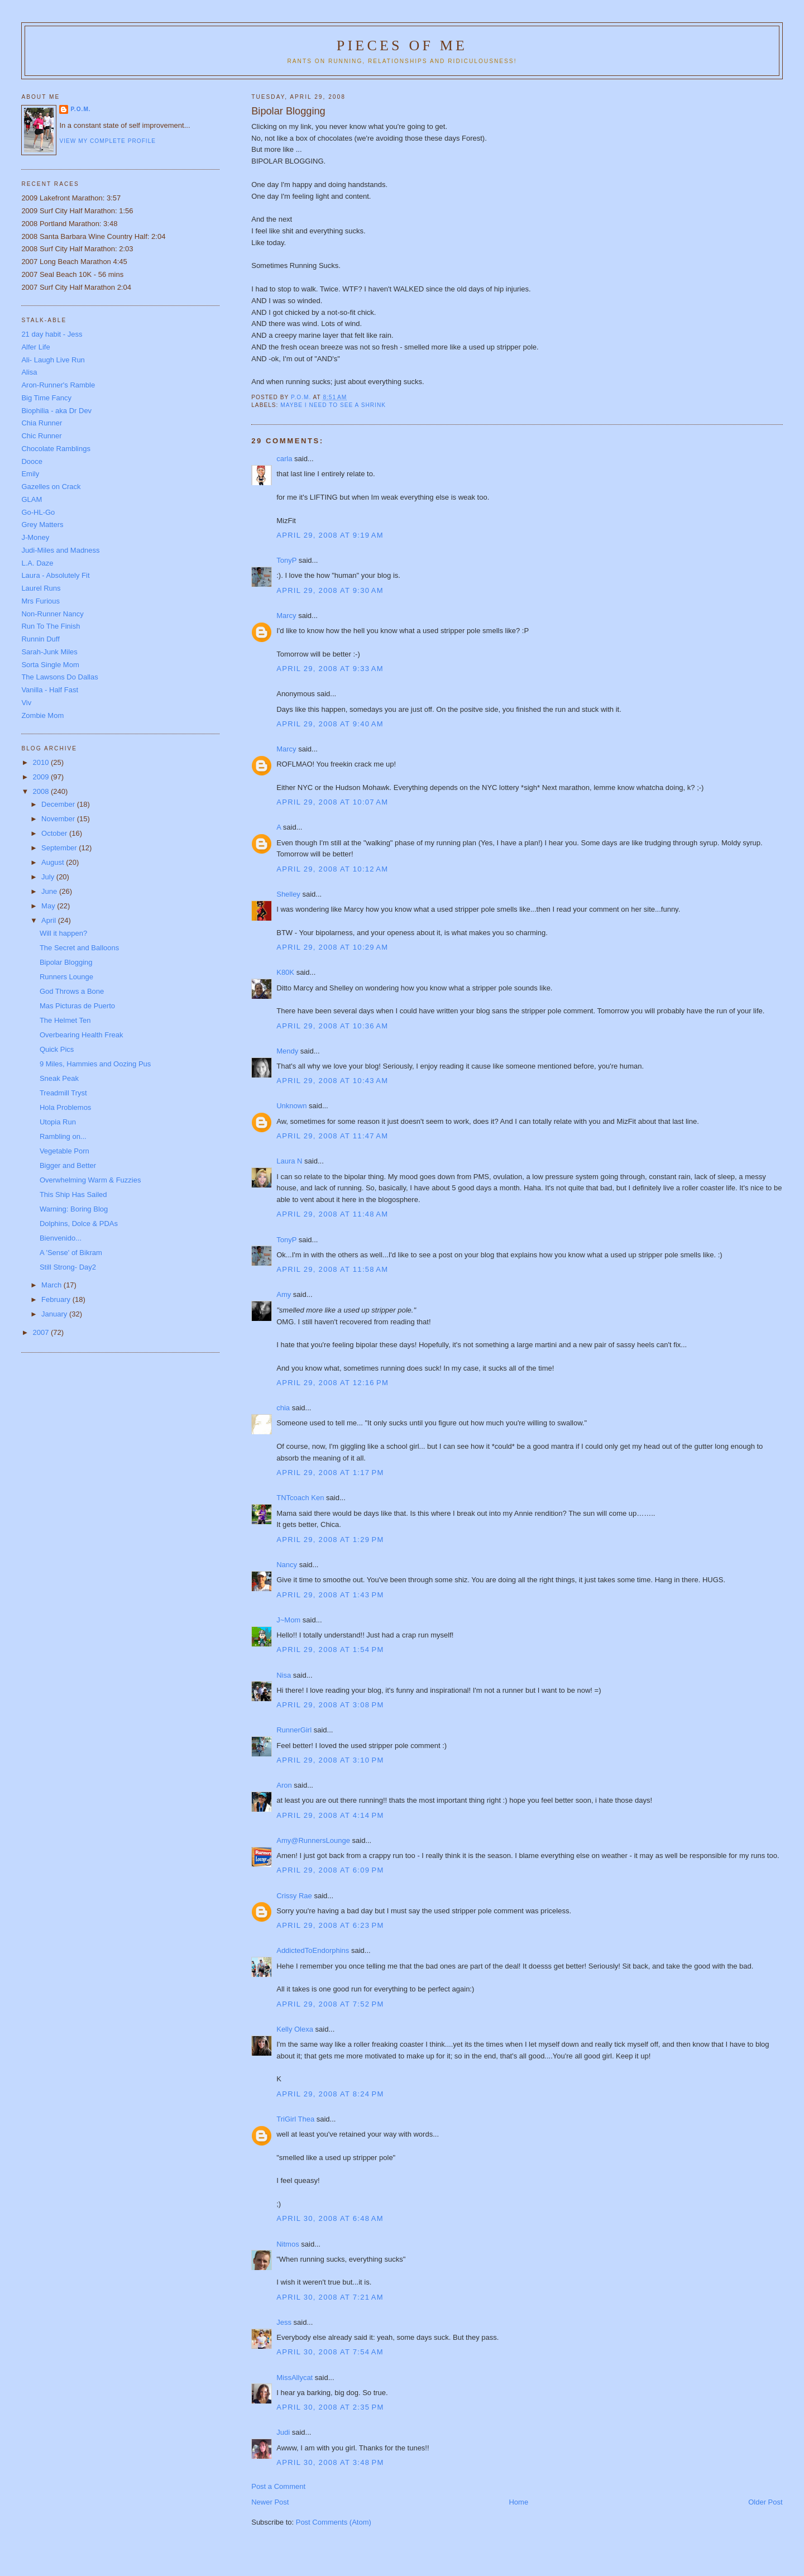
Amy (283, 1294)
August (53, 862)
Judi (283, 2432)
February (57, 1299)
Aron (283, 1785)
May (49, 906)
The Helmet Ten (65, 1020)
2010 (41, 762)
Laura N (289, 1161)
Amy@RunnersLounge (313, 1840)
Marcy (286, 615)
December (59, 804)
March (52, 1285)
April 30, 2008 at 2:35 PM (330, 2407)
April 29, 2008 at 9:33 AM (330, 668)
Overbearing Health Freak (81, 1035)
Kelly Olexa (294, 2029)
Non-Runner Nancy (52, 614)
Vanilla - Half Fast (49, 690)
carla (284, 458)
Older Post (765, 2502)
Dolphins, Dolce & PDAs (79, 1223)
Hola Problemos (66, 1107)
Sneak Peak (59, 1078)
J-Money (35, 537)
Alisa (29, 372)
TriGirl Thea (295, 2119)
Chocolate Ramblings (55, 448)
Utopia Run (58, 1122)
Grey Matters (42, 524)
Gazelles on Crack (50, 486)
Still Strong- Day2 (68, 1267)
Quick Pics (57, 1049)
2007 (41, 1332)
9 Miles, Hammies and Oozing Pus (95, 1064)
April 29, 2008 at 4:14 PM (330, 1815)
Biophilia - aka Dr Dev (56, 410)
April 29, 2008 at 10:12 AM (332, 869)
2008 (41, 791)
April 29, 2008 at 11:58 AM (332, 1269)
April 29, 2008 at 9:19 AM (330, 535)
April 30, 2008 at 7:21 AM (330, 2297)
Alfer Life (35, 347)
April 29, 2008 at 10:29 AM (332, 947)
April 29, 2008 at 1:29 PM (330, 1539)
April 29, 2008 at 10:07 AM (332, 802)
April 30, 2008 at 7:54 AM (330, 2352)
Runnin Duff (40, 639)
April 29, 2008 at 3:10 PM (330, 1760)
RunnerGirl (294, 1730)
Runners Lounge (66, 977)
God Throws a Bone (72, 991)
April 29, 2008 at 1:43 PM (330, 1595)
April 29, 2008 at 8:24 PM (330, 2094)
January (55, 1314)
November (59, 819)
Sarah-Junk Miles (49, 652)
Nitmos (287, 2244)
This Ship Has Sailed (73, 1194)
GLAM (31, 499)
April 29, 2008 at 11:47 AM (332, 1136)
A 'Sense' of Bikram (71, 1252)
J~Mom (288, 1620)
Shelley (288, 894)
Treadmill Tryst (63, 1093)
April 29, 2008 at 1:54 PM (330, 1649)
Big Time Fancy (46, 398)
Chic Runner (41, 436)
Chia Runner (41, 423)
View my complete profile (107, 141)
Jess (283, 2322)
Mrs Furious (40, 601)
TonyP (286, 560)
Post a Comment (278, 2486)
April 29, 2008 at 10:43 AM (332, 1080)
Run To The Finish (50, 626)
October (55, 833)
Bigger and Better (68, 1165)
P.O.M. (80, 109)
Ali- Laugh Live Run (52, 360)
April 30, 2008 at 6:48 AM (330, 2218)
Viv (26, 702)
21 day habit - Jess (51, 334)
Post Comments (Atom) (333, 2522)
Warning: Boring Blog (74, 1209)
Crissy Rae (294, 1896)
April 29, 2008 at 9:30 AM (330, 590)
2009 (41, 777)
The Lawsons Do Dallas (59, 677)
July (48, 877)
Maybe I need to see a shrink (333, 405)
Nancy (286, 1564)
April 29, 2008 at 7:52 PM (330, 2004)
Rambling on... (63, 1136)
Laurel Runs (40, 588)
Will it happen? (63, 933)
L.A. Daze (37, 563)
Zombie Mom (42, 715)
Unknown (291, 1106)
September (60, 848)
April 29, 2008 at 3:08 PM (330, 1705)
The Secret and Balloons (79, 948)
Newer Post (270, 2502)
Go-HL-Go (38, 512)
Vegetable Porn (64, 1151)
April (49, 920)
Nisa (283, 1675)
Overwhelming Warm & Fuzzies (90, 1180)
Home (518, 2502)
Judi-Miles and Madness (60, 550)
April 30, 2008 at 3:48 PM (330, 2462)
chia (283, 1408)
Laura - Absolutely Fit (55, 575)
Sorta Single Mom (50, 664)
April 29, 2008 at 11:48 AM (332, 1214)
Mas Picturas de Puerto (77, 1006)
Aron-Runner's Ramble (58, 385)
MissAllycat (294, 2377)
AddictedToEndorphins (312, 1950)
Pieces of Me (402, 45)
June (50, 891)
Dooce (31, 461)
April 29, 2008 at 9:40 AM (330, 724)
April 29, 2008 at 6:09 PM (330, 1870)
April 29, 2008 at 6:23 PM (330, 1925)
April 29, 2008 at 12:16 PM (332, 1382)
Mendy (287, 1051)
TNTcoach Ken (300, 1497)
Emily (30, 474)
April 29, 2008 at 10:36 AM (332, 1026)
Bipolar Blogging (66, 962)
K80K (285, 972)
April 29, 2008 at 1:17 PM (330, 1472)
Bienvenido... (61, 1238)
